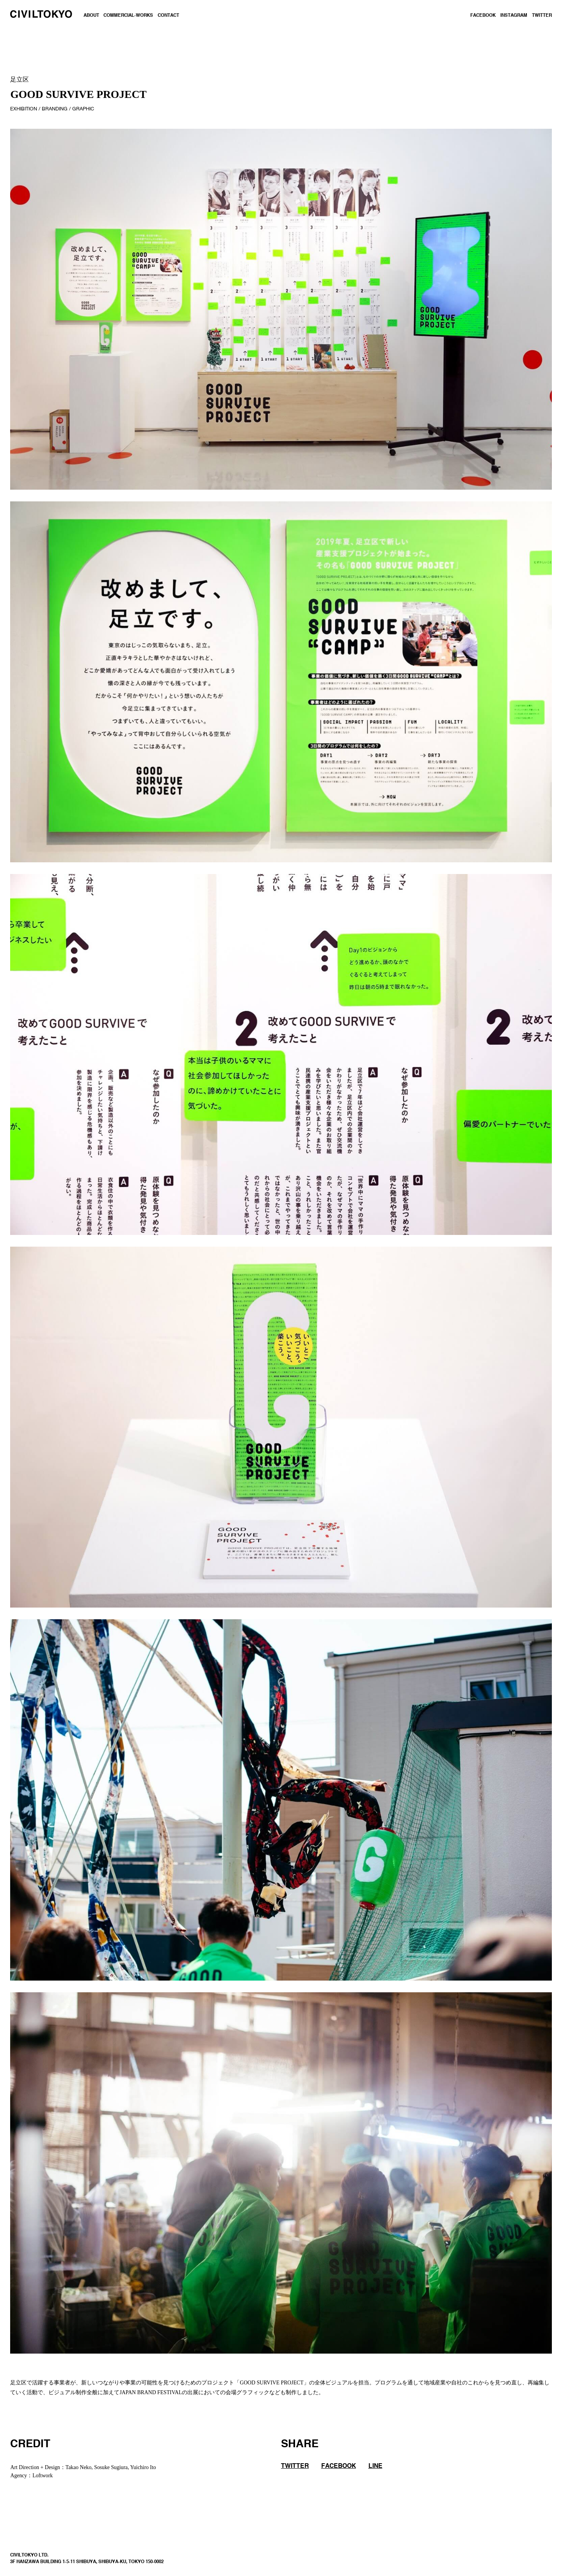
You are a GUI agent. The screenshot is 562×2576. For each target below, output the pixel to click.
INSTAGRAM (513, 15)
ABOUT (91, 15)
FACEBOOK (483, 15)
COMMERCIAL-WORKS (128, 15)
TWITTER (542, 15)
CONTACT (168, 15)
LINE (375, 2466)
